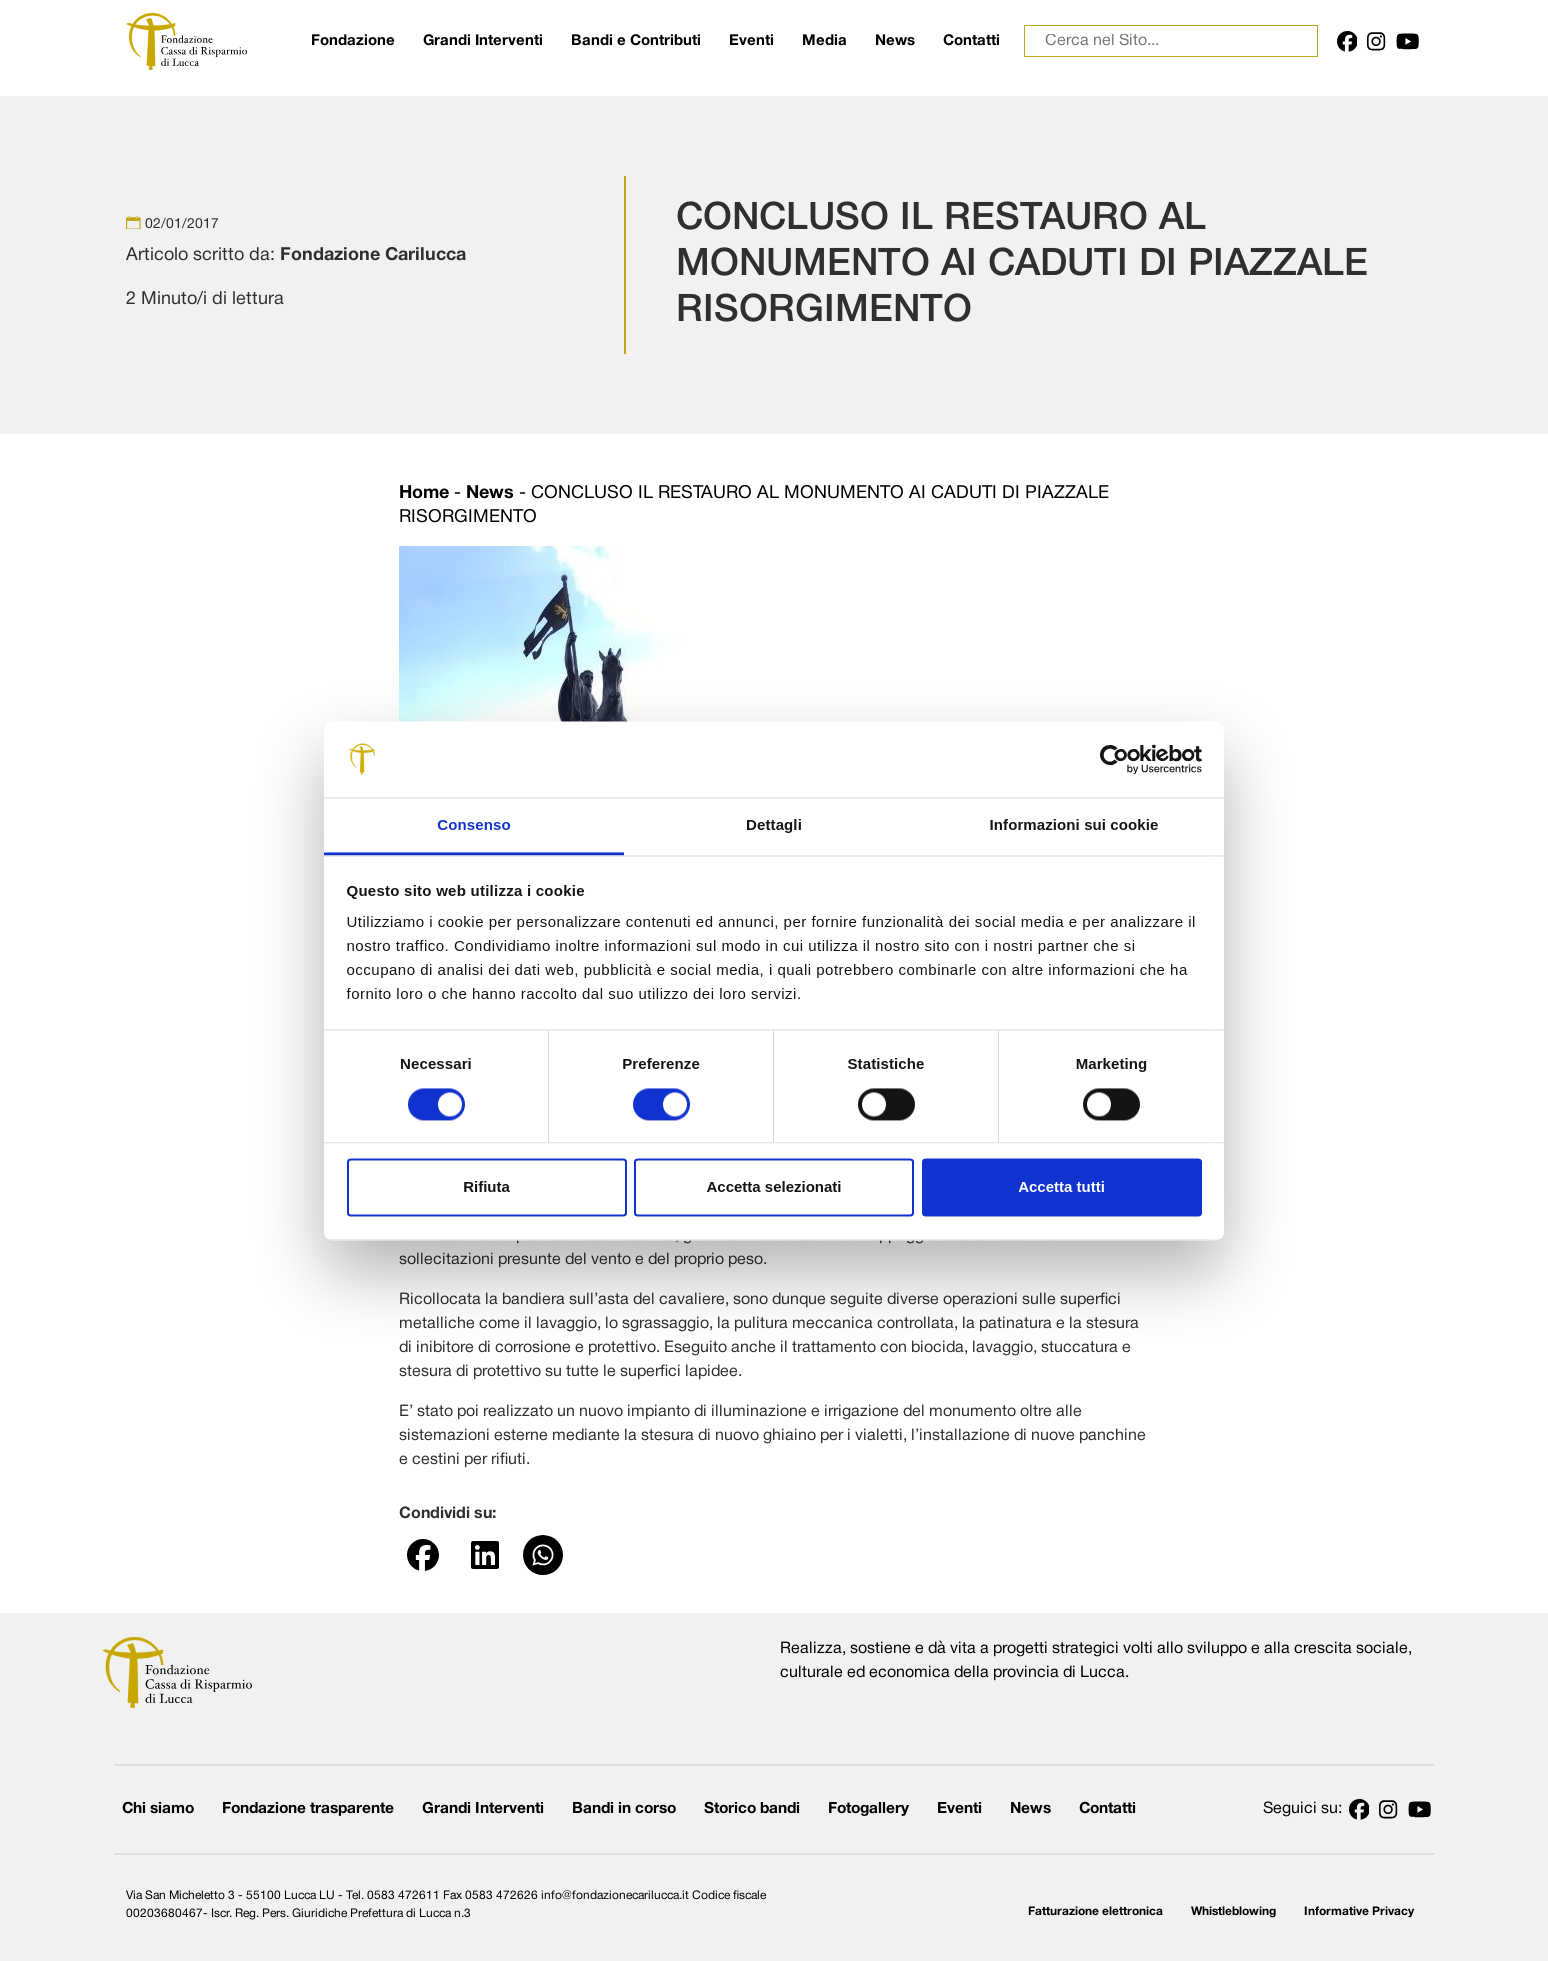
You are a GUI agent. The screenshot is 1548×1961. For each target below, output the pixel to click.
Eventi (751, 41)
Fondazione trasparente (308, 1809)
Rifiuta (486, 1187)
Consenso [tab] (473, 825)
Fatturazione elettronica (1095, 1911)
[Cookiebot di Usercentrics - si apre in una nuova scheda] (1114, 759)
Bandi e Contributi (636, 41)
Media (824, 41)
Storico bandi (752, 1809)
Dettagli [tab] (774, 825)
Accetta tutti (1061, 1187)
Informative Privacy (1359, 1911)
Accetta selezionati (773, 1187)
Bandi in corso (624, 1809)
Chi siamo (158, 1809)
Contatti (971, 41)
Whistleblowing (1233, 1911)
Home (424, 493)
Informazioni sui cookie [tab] (1074, 825)
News (895, 41)
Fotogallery (868, 1809)
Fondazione (353, 41)
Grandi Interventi (483, 41)
